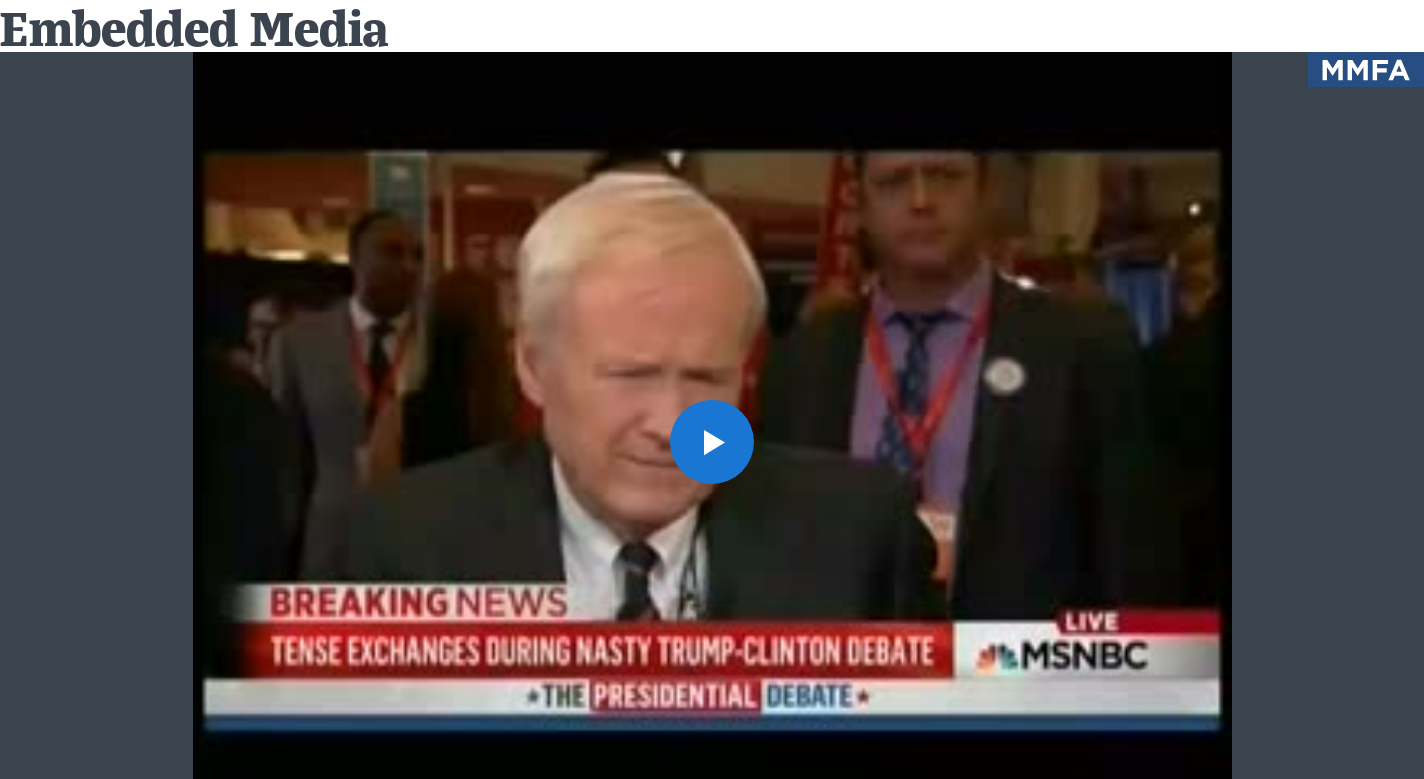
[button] (712, 442)
